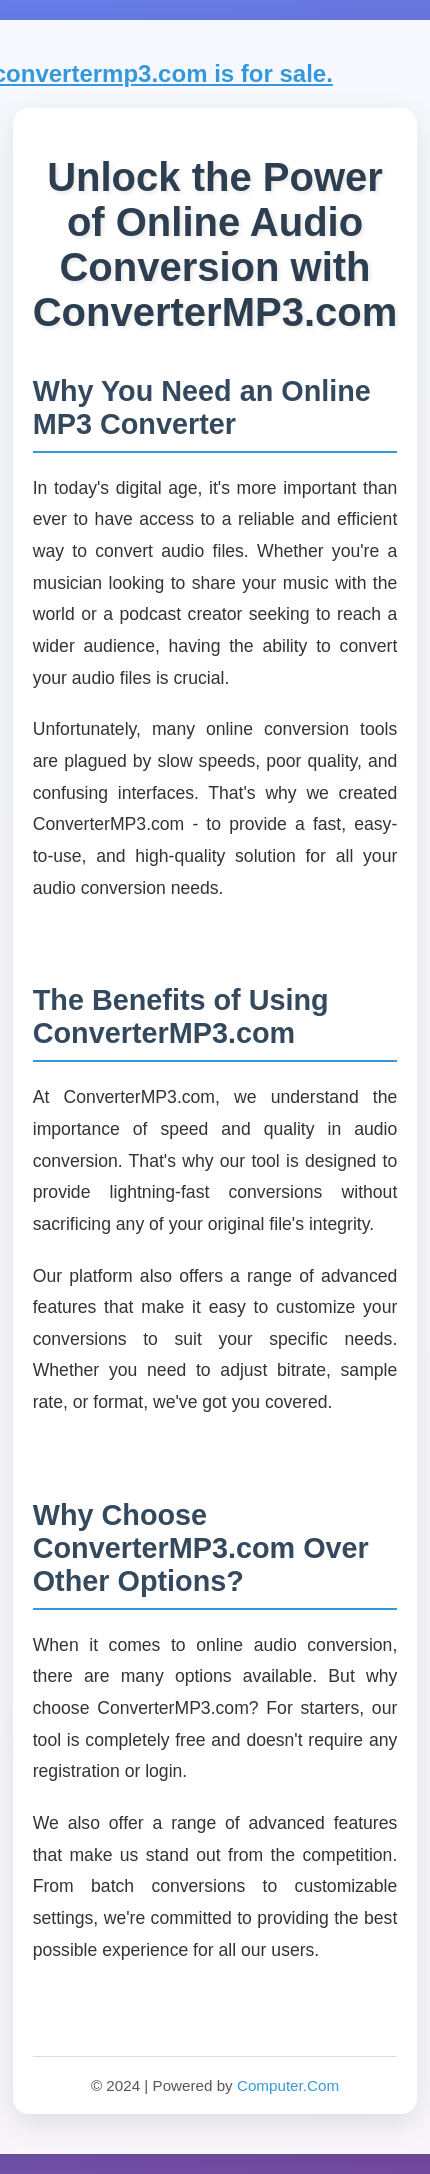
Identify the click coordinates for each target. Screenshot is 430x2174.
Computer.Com (288, 2085)
